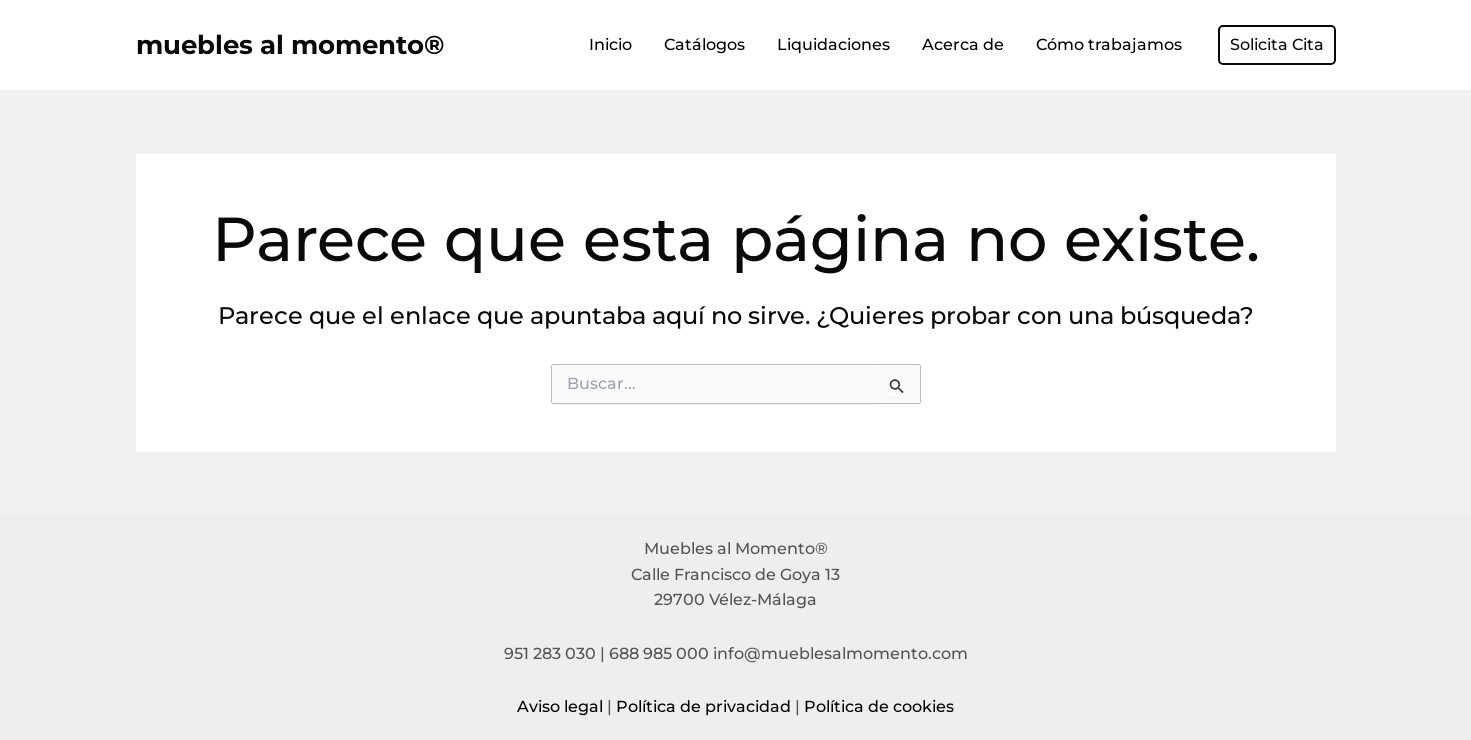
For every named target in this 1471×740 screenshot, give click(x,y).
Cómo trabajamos (1109, 44)
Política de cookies (879, 706)
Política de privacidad (703, 706)
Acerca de (963, 44)
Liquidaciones (833, 44)
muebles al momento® (290, 44)
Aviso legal (560, 706)
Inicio (610, 44)
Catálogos (704, 44)
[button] (1277, 45)
